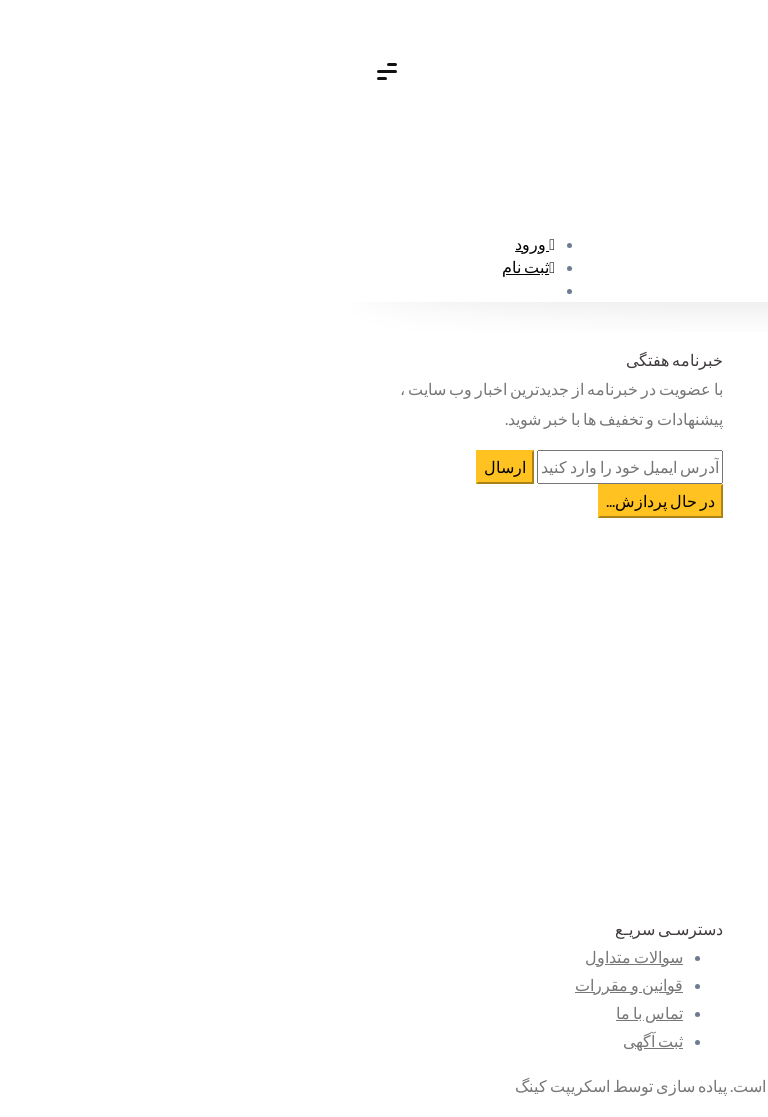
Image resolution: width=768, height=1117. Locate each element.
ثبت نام (177, 266)
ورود (184, 243)
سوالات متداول (283, 956)
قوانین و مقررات (278, 984)
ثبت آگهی (302, 1040)
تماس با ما (298, 1012)
